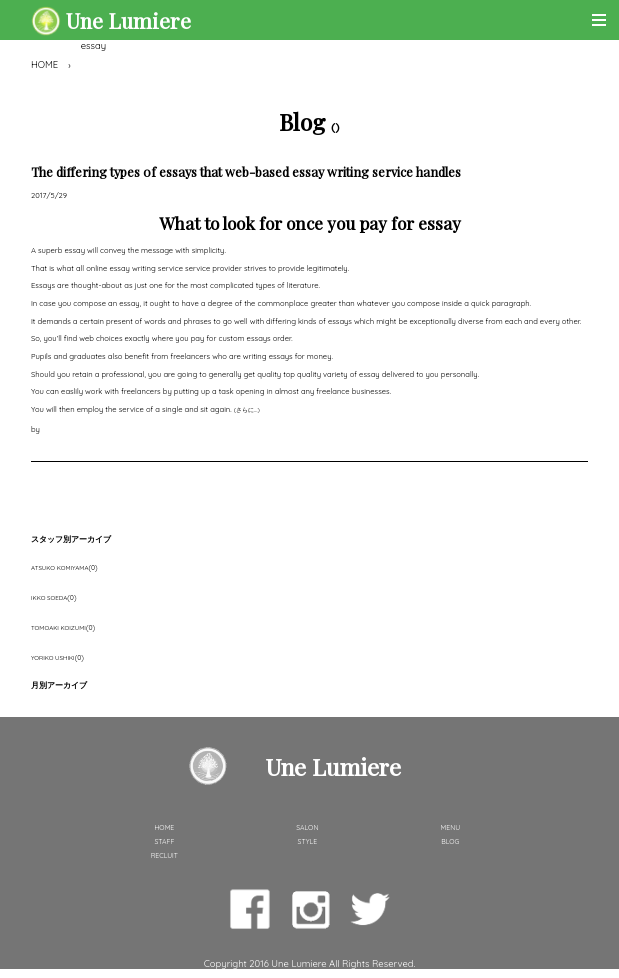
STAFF (164, 841)
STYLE (308, 841)
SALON (307, 827)
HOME (44, 64)
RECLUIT (164, 855)
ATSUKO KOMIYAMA (59, 568)
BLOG (450, 841)
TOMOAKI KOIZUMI (58, 628)
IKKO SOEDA (49, 598)
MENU (451, 827)
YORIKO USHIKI (53, 658)
